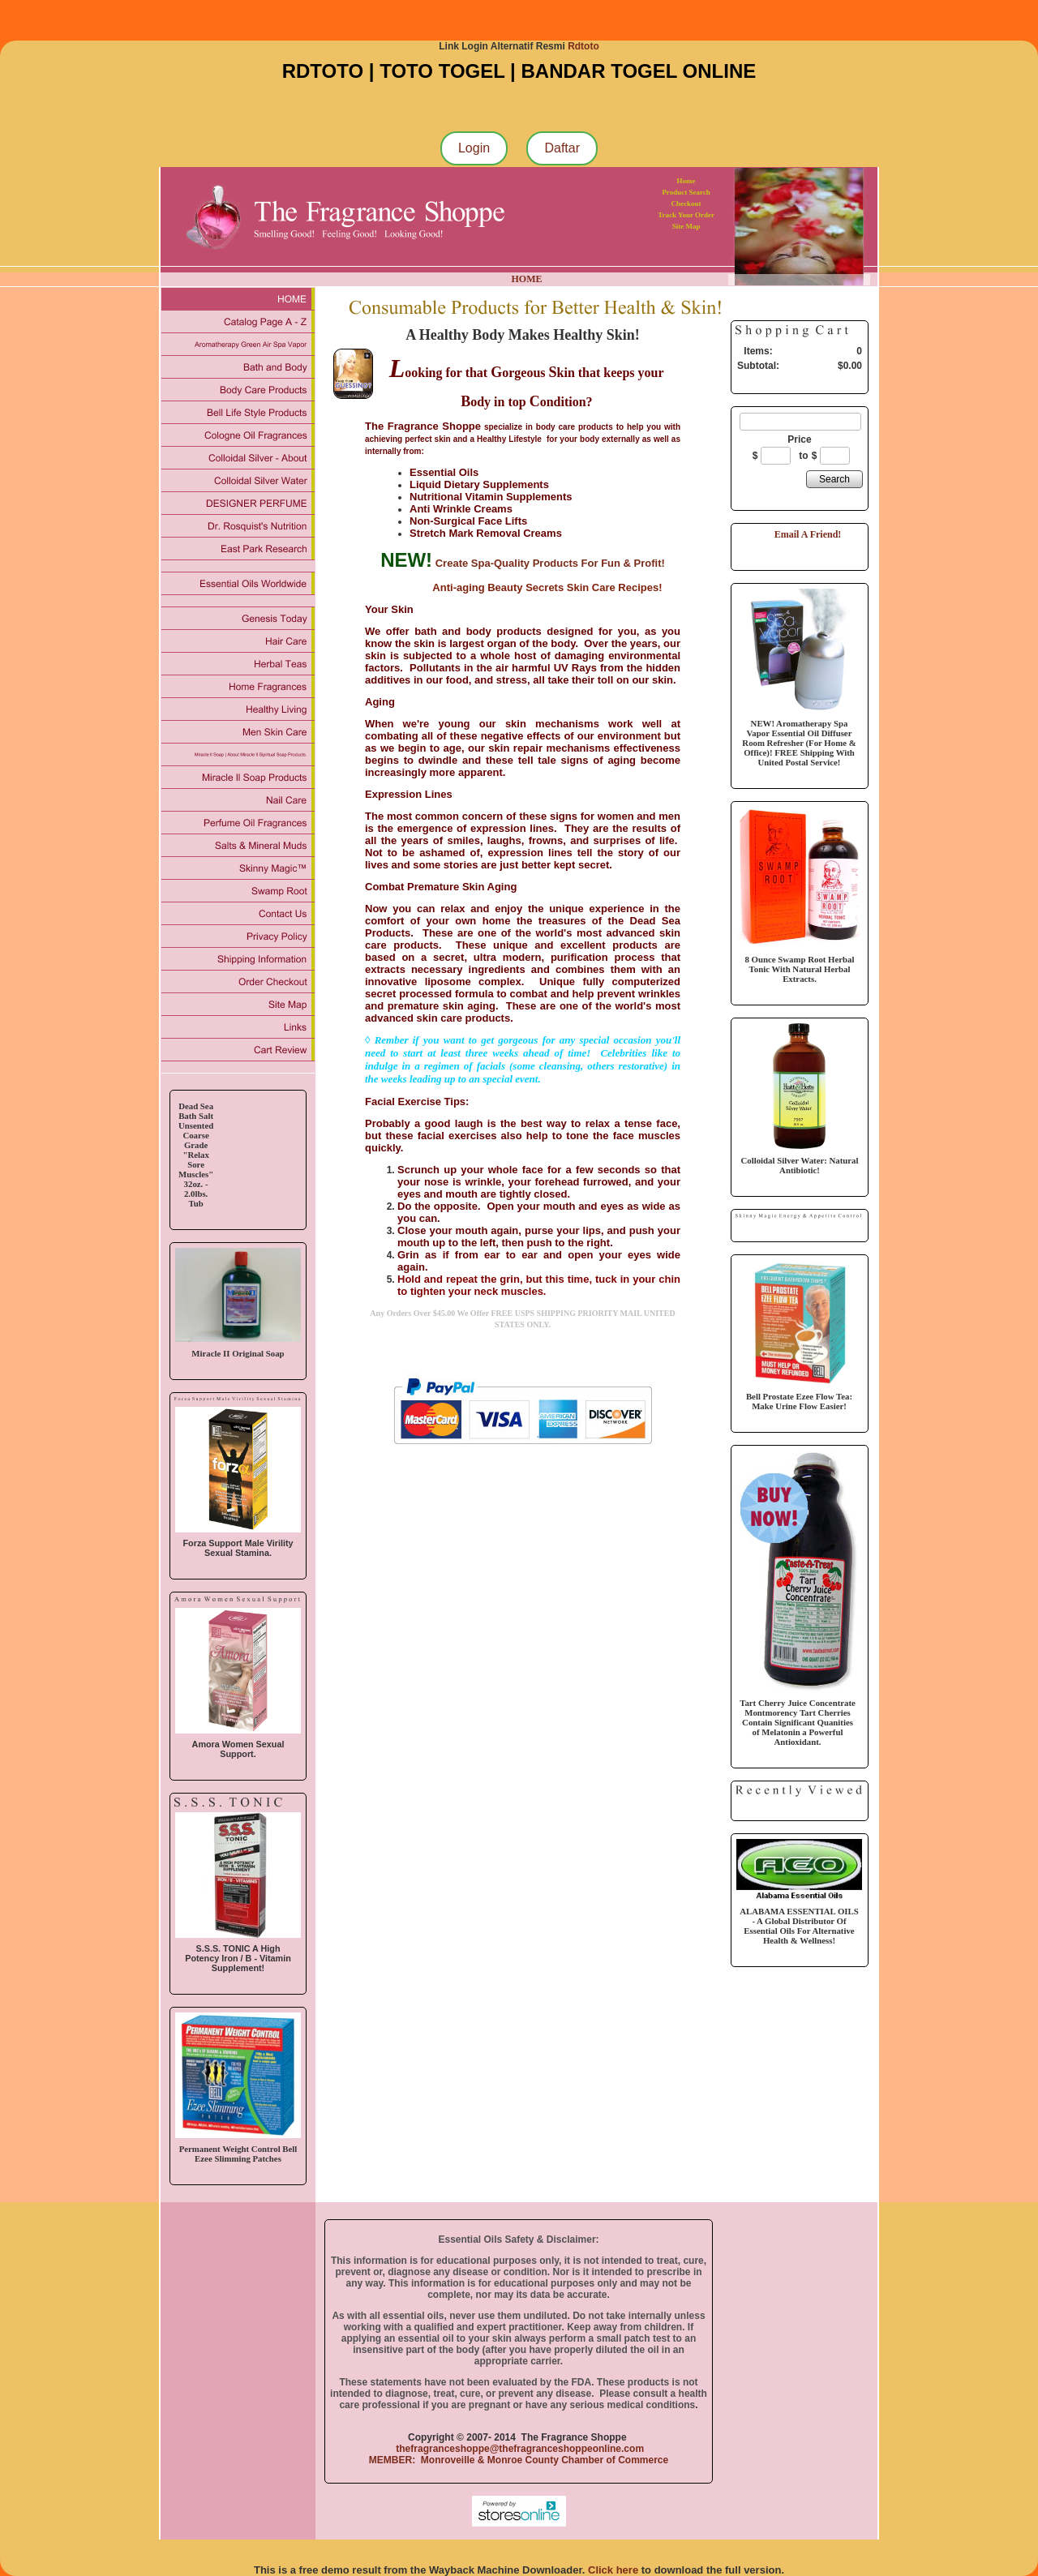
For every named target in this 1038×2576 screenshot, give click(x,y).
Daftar (562, 148)
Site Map (686, 226)
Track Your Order (686, 215)
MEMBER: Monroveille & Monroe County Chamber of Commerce (518, 2460)
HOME (527, 279)
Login (474, 148)
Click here (613, 2570)
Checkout (686, 203)
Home (686, 181)
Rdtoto (583, 46)
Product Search (686, 192)
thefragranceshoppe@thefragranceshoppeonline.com (518, 2448)
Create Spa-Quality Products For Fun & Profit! (550, 563)
